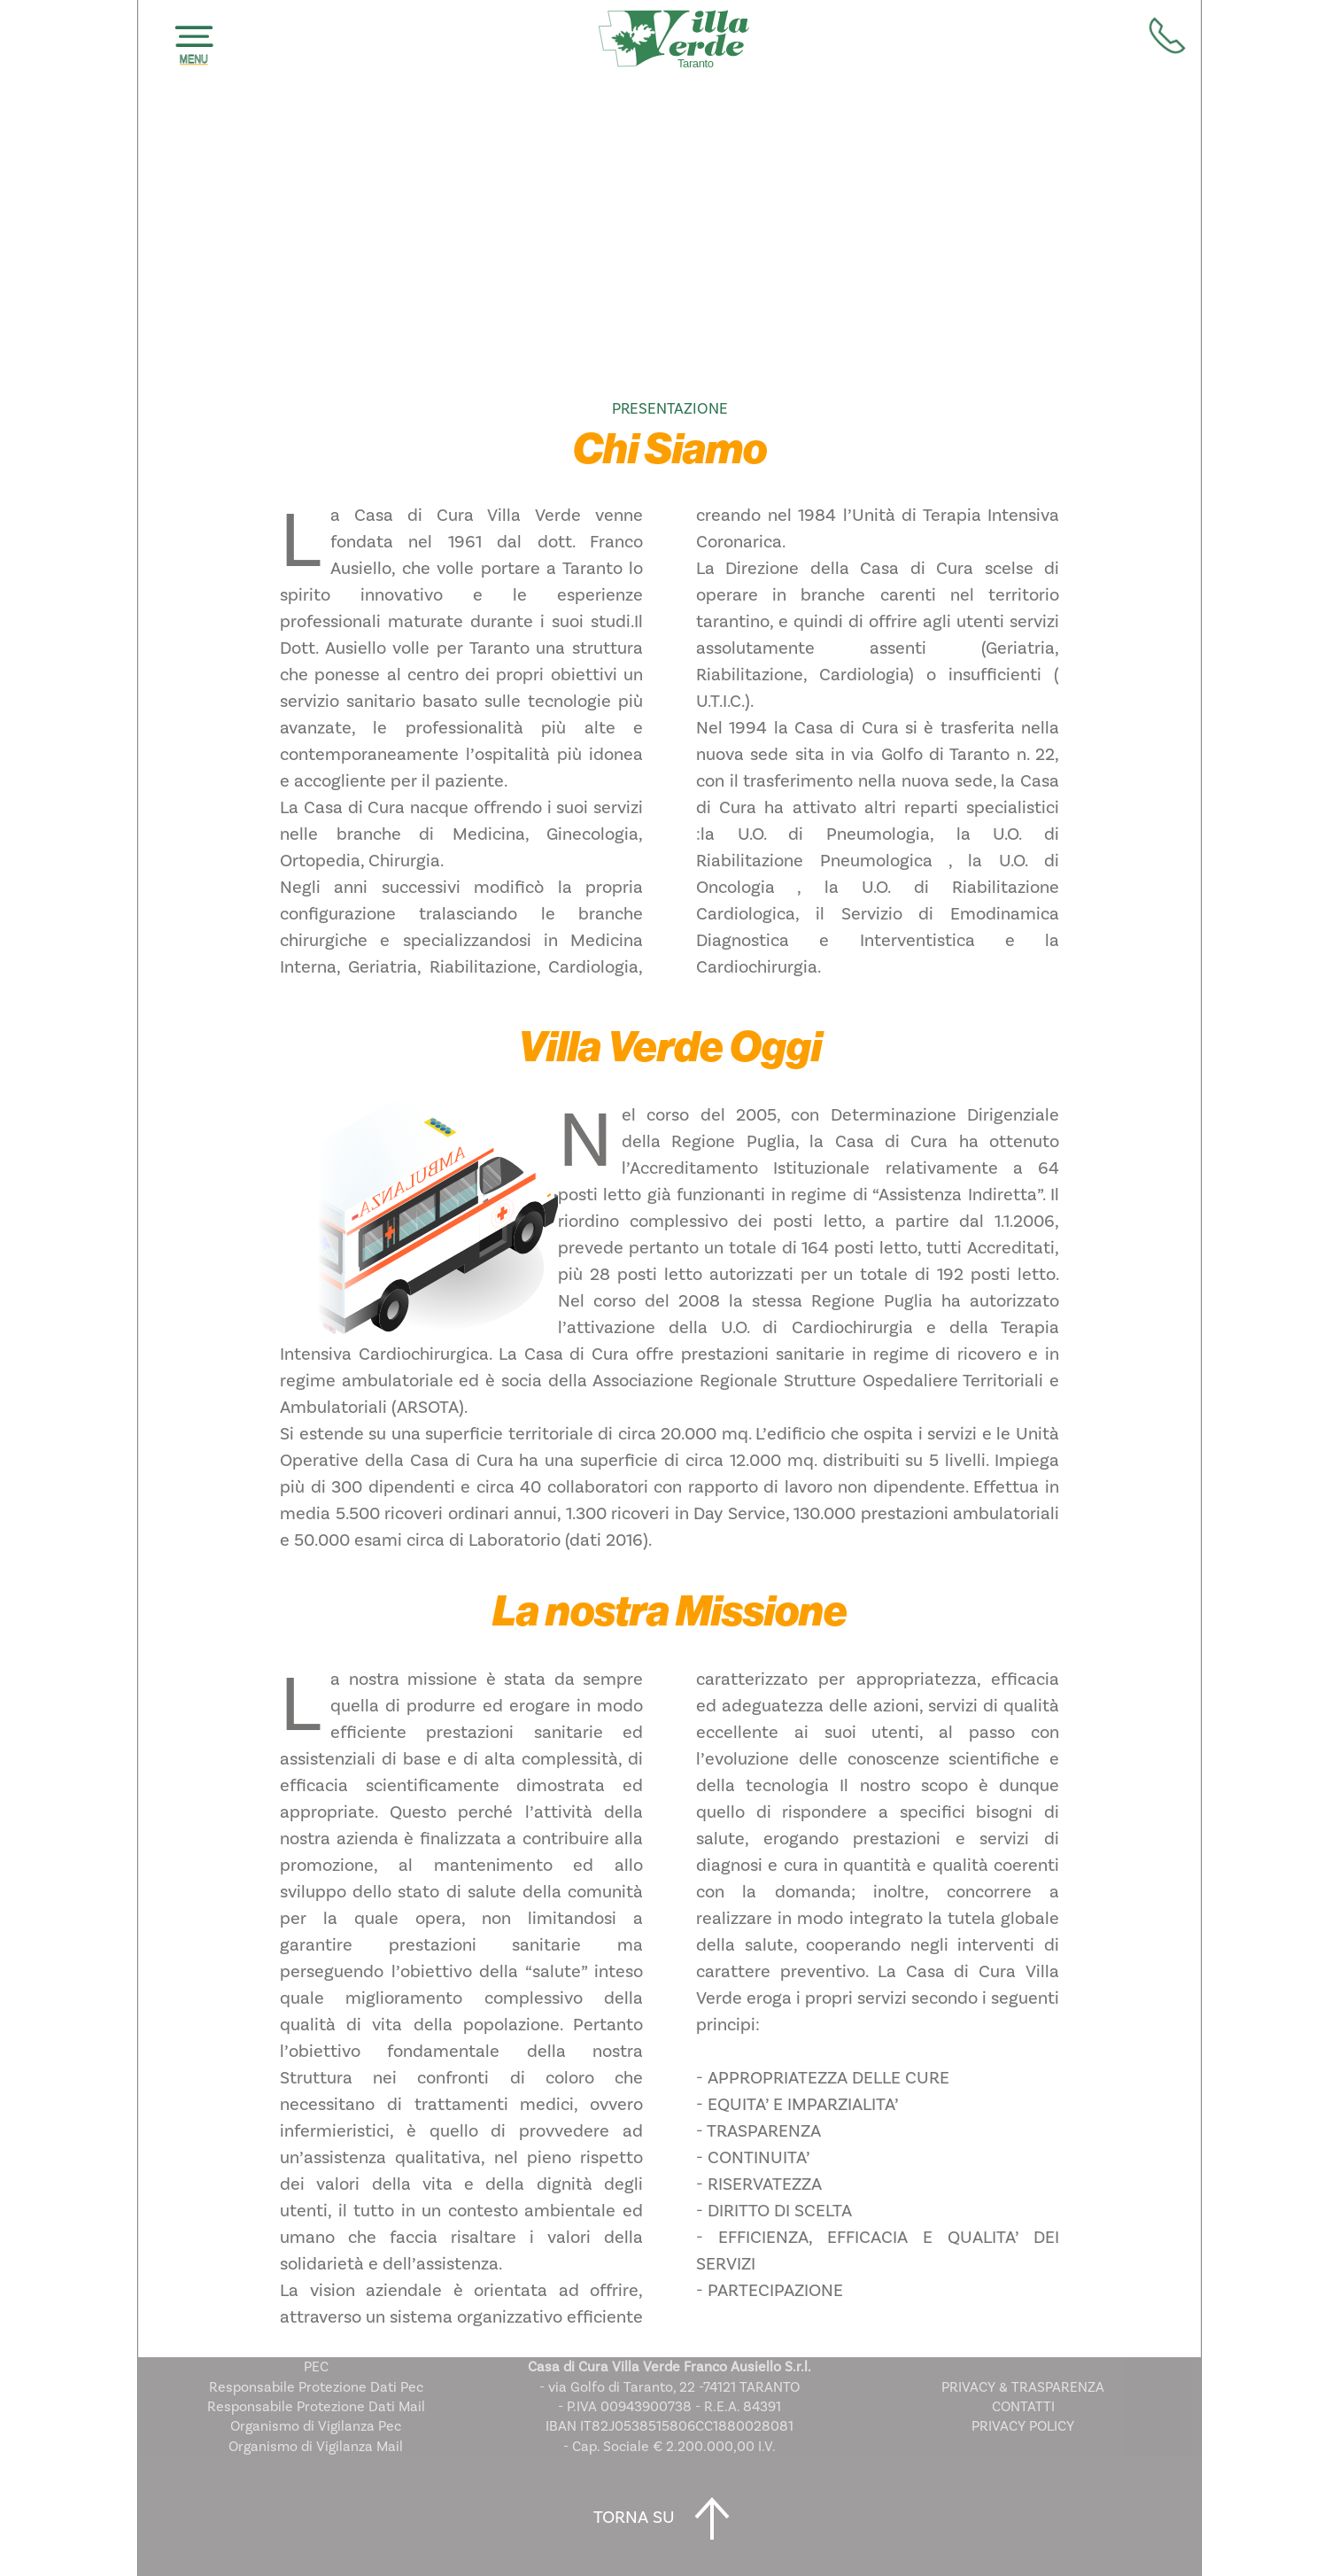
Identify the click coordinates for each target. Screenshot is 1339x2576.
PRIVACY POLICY (1022, 2426)
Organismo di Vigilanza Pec (315, 2426)
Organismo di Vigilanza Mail (315, 2447)
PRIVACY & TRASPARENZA (1022, 2387)
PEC (316, 2367)
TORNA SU (669, 2518)
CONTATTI (1023, 2407)
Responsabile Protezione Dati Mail (316, 2407)
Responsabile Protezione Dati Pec (316, 2387)
